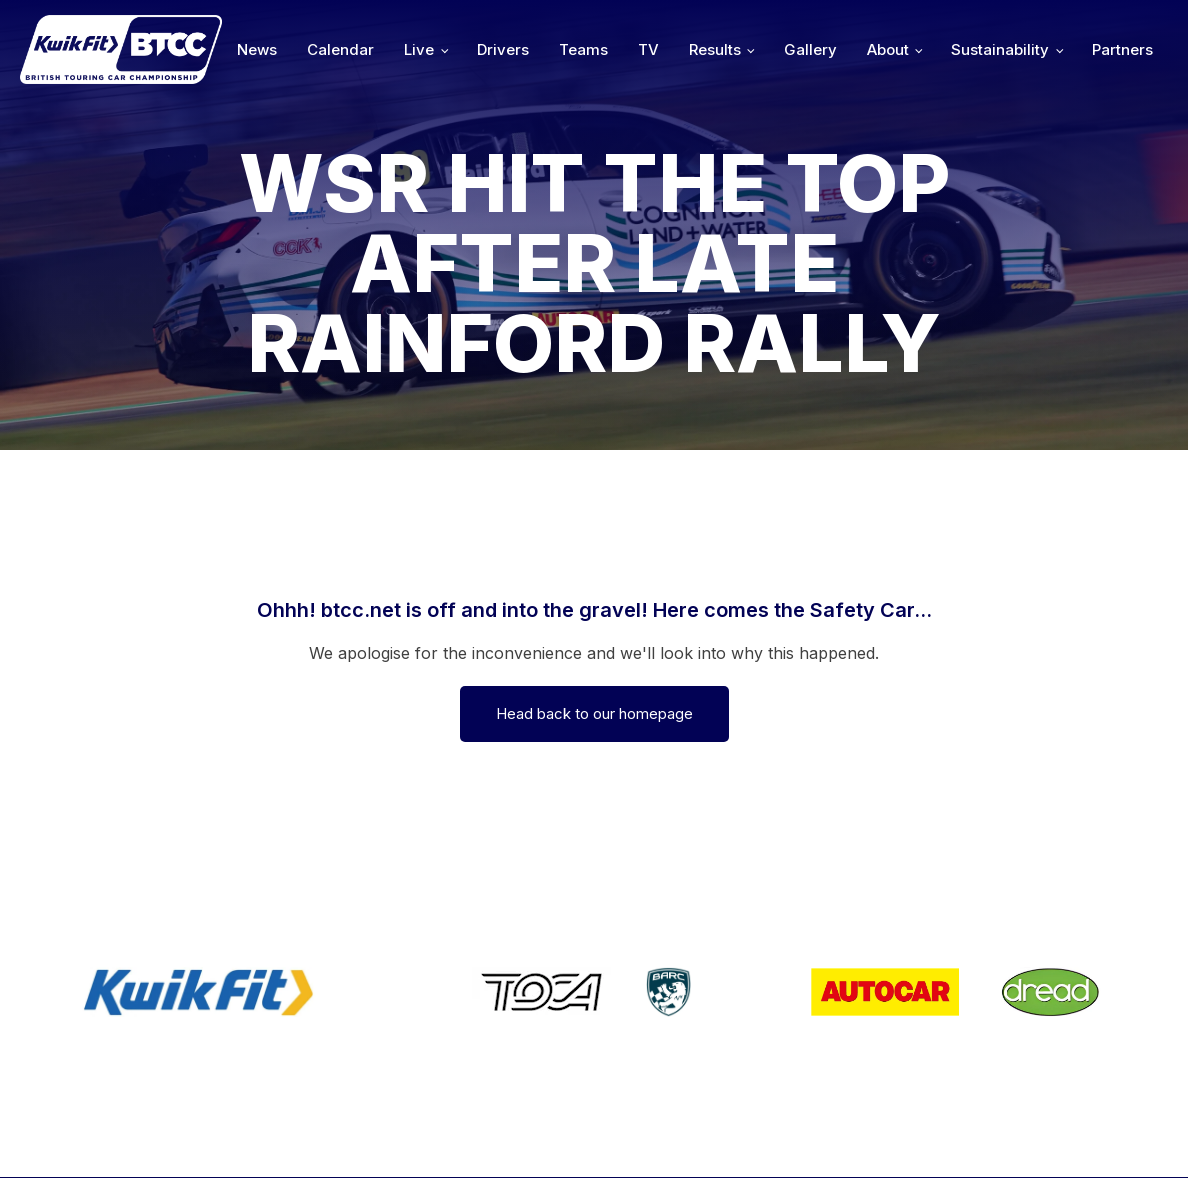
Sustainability (1000, 49)
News (257, 49)
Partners (1122, 49)
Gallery (810, 49)
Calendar (340, 49)
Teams (583, 49)
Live (419, 49)
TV (648, 49)
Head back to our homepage (594, 713)
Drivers (503, 49)
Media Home (1100, 1134)
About (888, 49)
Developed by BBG (809, 1134)
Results (715, 49)
